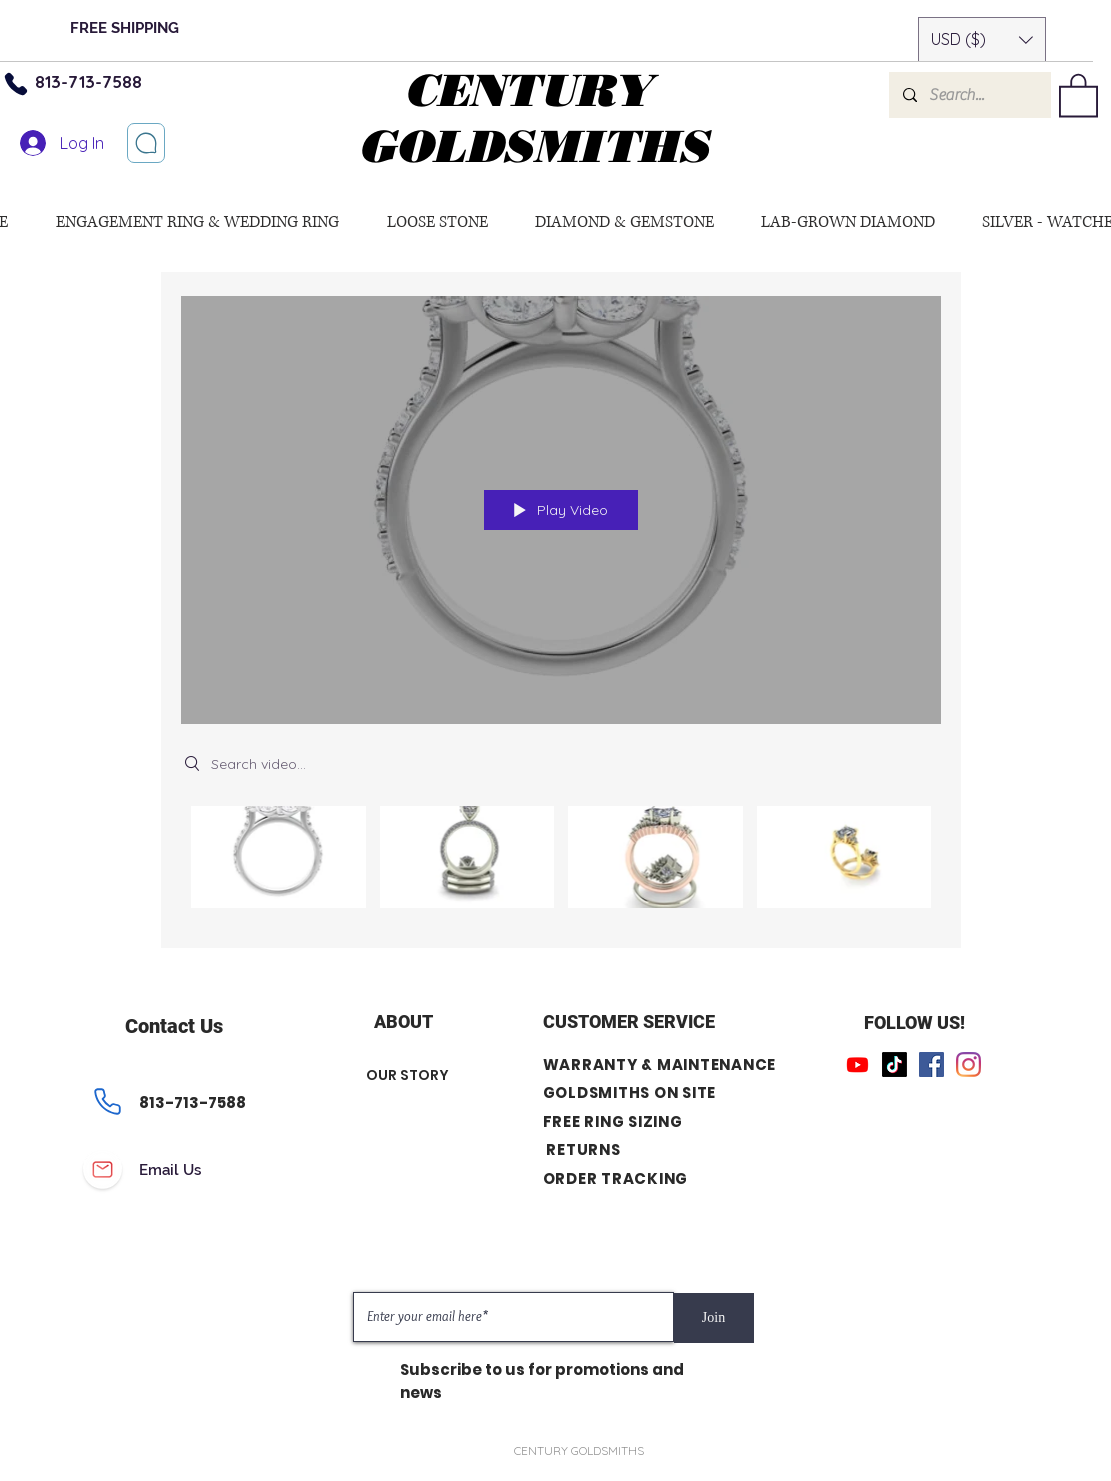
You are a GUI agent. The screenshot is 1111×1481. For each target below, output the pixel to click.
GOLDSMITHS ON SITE (630, 1092)
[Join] (714, 1318)
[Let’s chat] (146, 143)
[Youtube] (857, 1064)
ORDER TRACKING (616, 1178)
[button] (982, 39)
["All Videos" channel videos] (561, 862)
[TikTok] (894, 1064)
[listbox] (982, 39)
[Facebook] (931, 1064)
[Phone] (108, 1102)
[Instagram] (968, 1064)
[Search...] (969, 95)
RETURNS (583, 1149)
